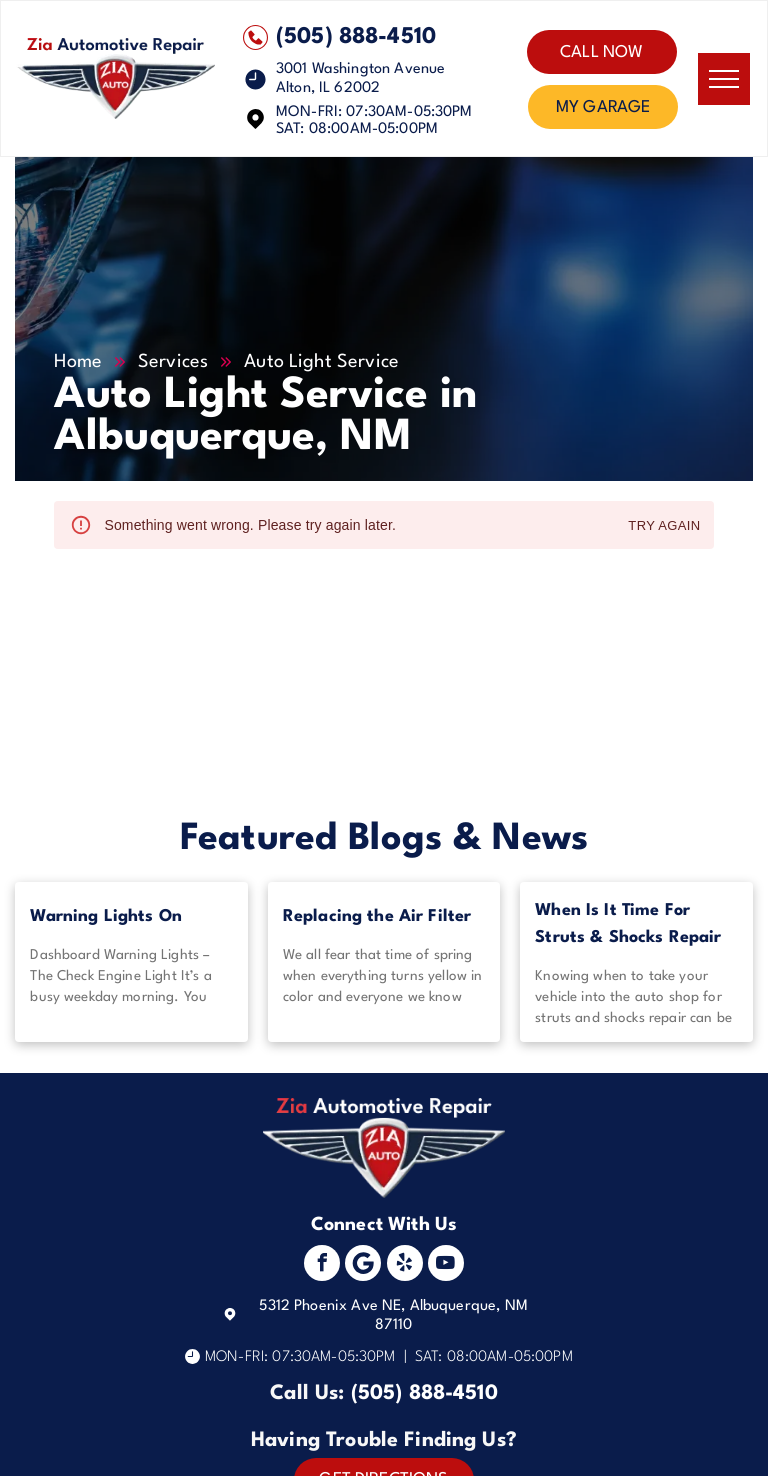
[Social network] (363, 1265)
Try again (664, 526)
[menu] (724, 79)
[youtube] (446, 1265)
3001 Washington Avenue (360, 69)
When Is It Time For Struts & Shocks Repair (628, 924)
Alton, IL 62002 (328, 88)
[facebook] (322, 1265)
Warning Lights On (106, 916)
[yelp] (405, 1265)
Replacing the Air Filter (377, 916)
